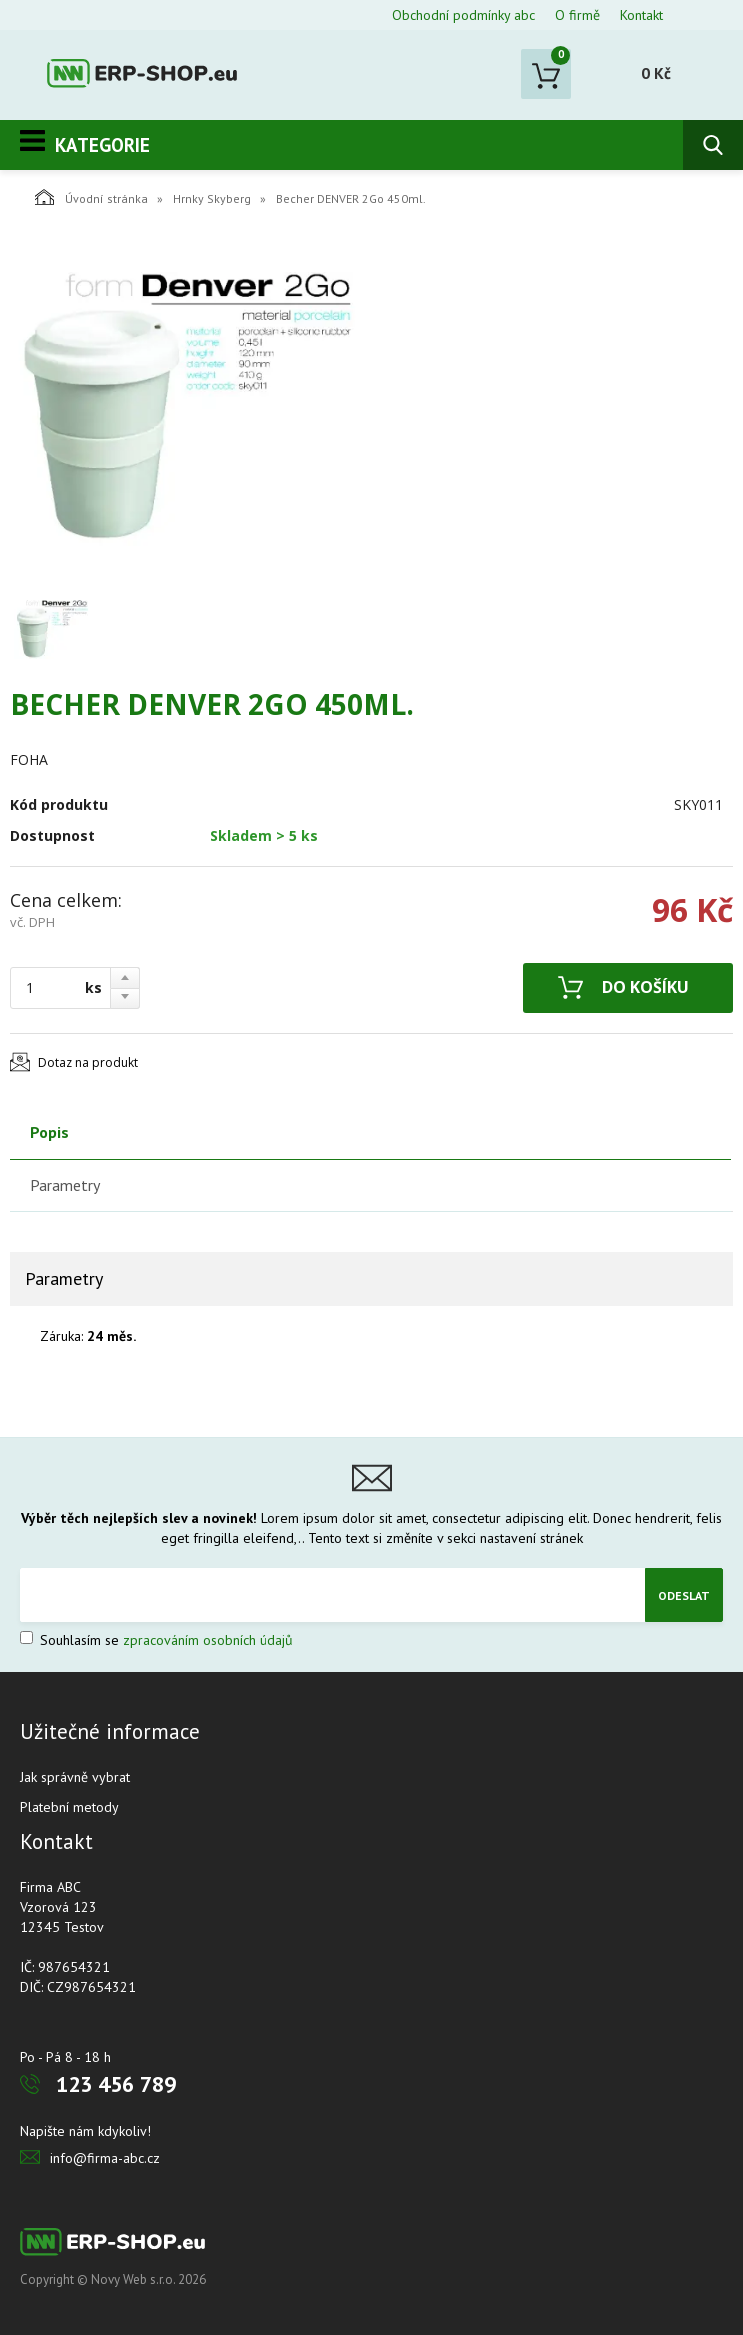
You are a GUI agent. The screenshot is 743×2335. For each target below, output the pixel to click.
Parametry (65, 1185)
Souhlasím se (156, 1640)
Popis (49, 1132)
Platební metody (69, 1807)
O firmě (577, 15)
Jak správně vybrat (75, 1777)
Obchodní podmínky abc (463, 15)
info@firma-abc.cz (105, 2158)
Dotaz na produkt (88, 1062)
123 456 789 (116, 2084)
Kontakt (641, 15)
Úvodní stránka (91, 197)
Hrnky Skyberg (212, 198)
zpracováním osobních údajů (208, 1640)
